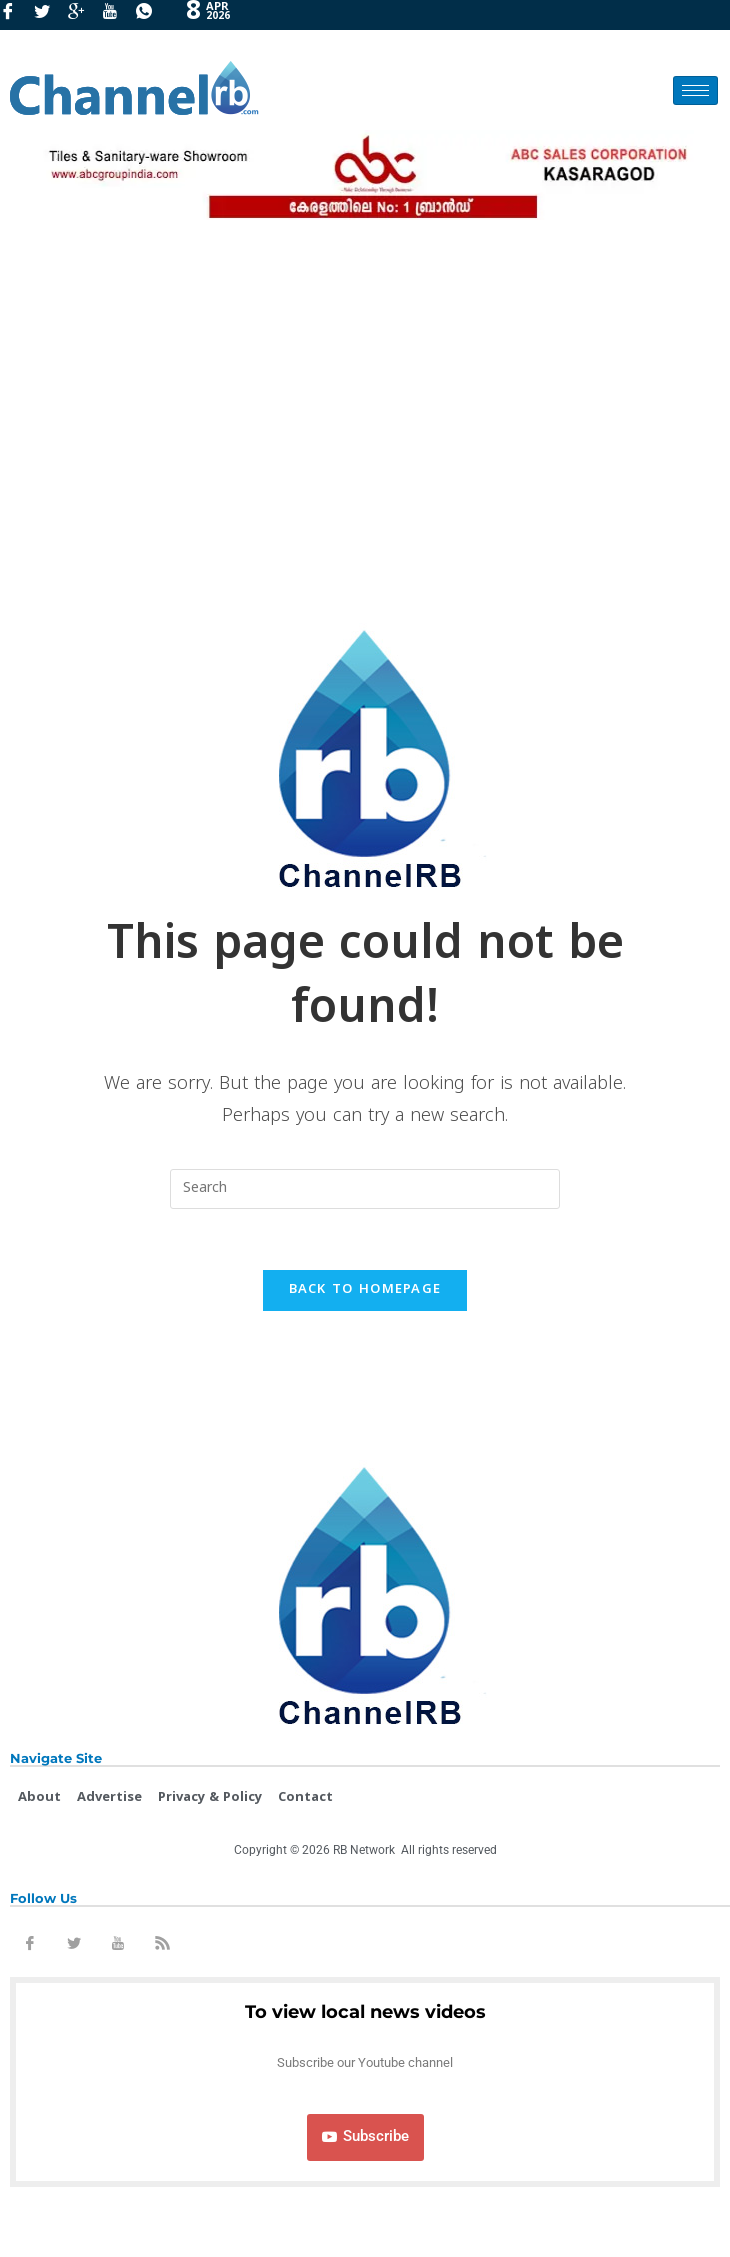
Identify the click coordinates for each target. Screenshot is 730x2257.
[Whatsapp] (151, 15)
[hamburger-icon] (695, 90)
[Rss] (162, 1947)
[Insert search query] (365, 1189)
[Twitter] (49, 15)
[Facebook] (15, 15)
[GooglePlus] (83, 15)
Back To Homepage (365, 1290)
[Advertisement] (365, 415)
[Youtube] (117, 15)
